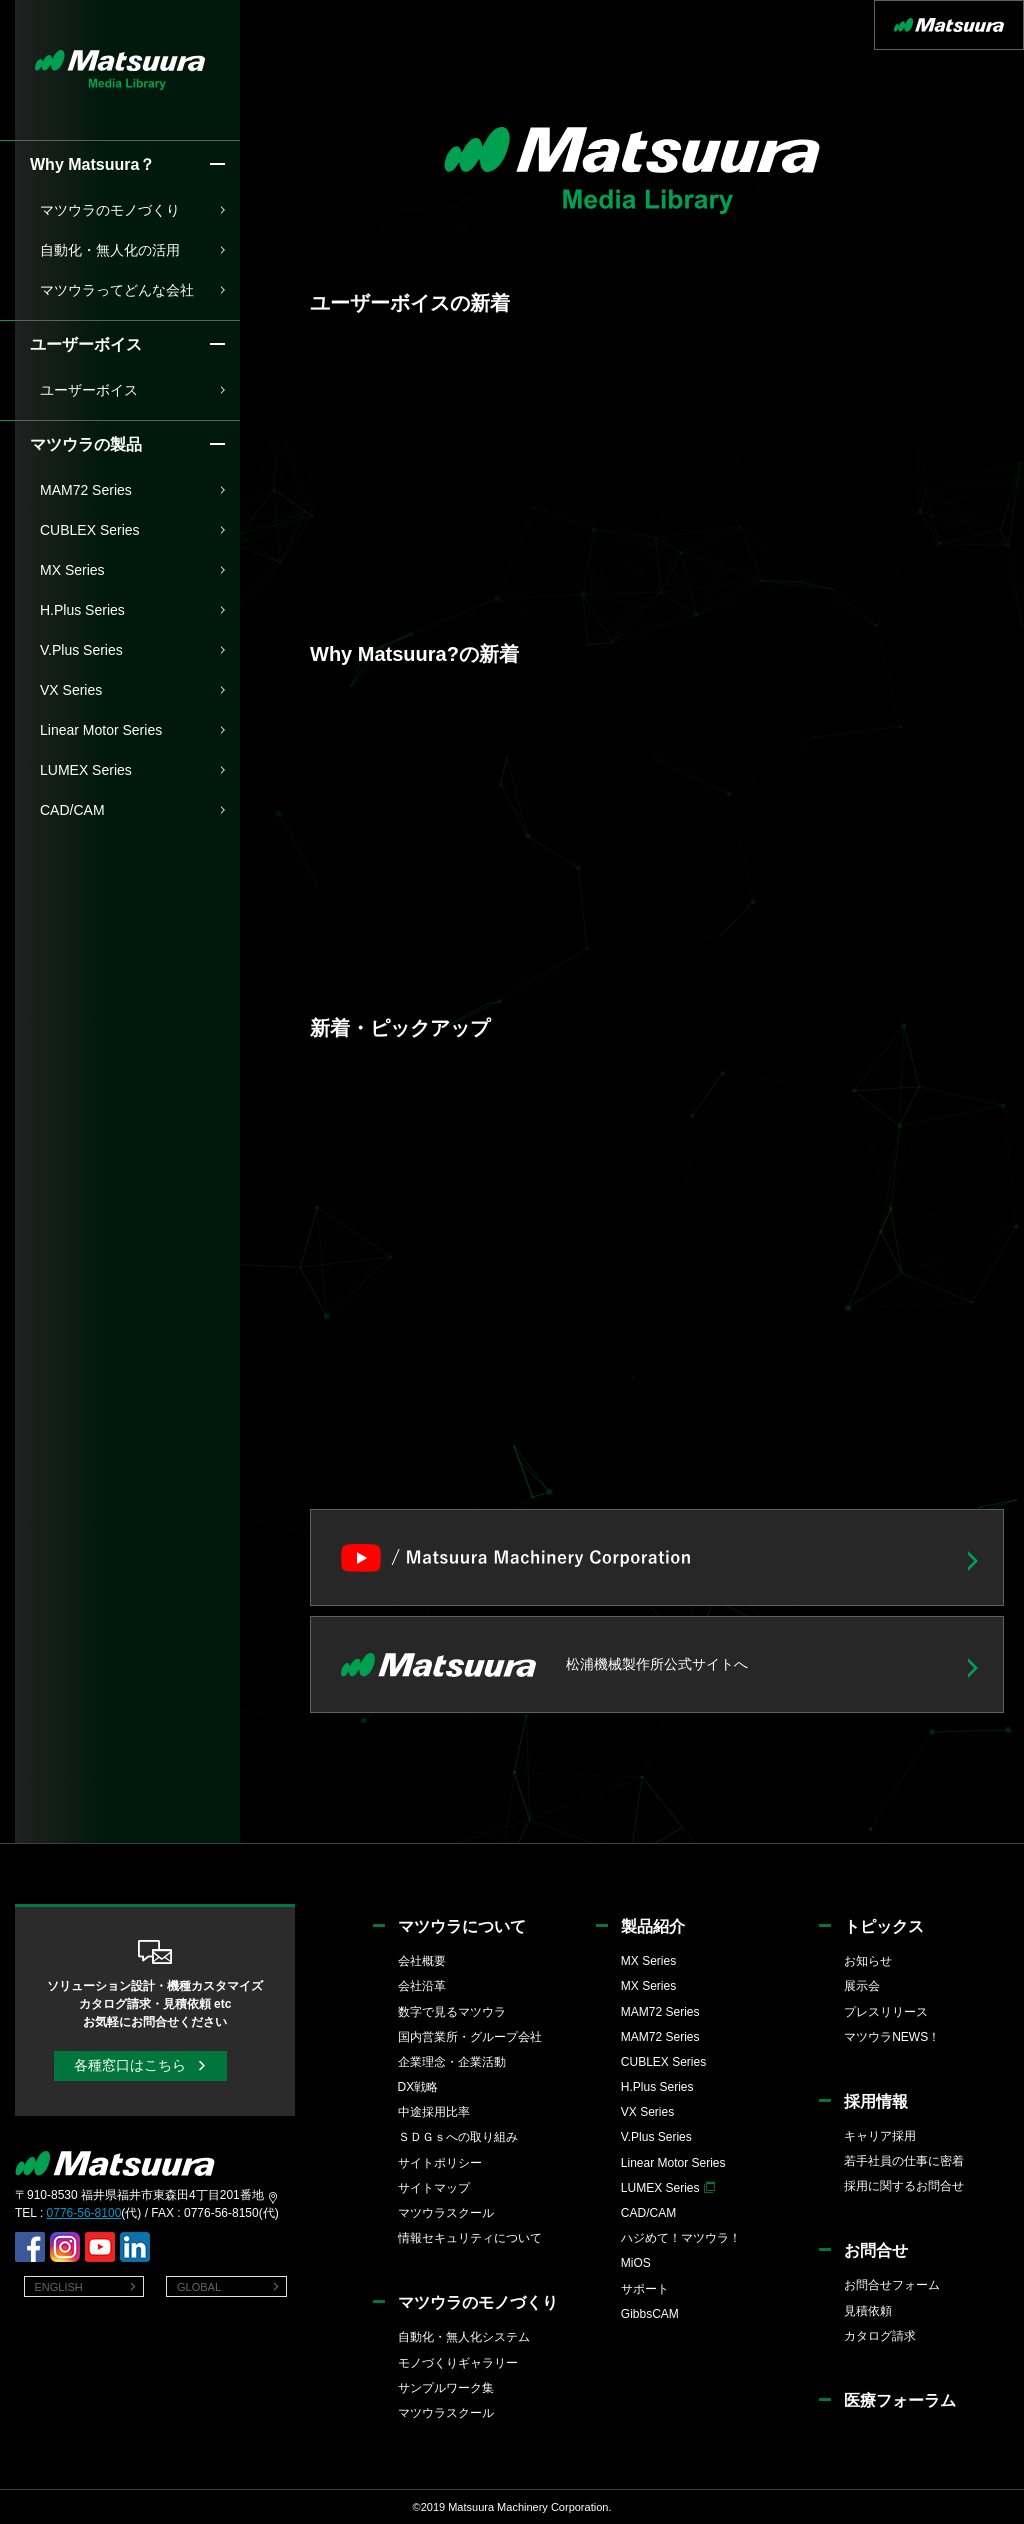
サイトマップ (434, 2188)
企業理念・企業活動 (452, 2062)
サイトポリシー (440, 2163)
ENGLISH (59, 2287)
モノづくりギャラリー (458, 2363)
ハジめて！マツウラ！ (681, 2238)
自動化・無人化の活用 (110, 250)
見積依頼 (868, 2311)
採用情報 (876, 2101)
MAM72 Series (86, 490)
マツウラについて (462, 1926)
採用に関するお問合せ (904, 2186)
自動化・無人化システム (464, 2337)
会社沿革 (422, 1986)
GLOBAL (199, 2287)
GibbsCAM (650, 2314)
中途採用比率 (434, 2112)
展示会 (862, 1986)
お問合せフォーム (892, 2285)
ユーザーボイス (89, 390)
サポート (645, 2289)
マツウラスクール (446, 2213)
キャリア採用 (880, 2136)
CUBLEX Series (90, 530)
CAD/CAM (72, 810)
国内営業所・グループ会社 (470, 2037)
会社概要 (422, 1961)
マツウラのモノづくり (110, 210)
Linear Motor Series (101, 730)
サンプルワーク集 (446, 2388)
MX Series (72, 570)
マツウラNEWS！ (892, 2037)
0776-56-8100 (84, 2213)
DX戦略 (418, 2087)
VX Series (71, 690)
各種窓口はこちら (130, 2065)
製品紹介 (653, 1926)
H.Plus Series (82, 610)
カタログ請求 (880, 2336)
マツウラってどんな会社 (117, 290)
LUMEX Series (86, 770)
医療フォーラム (900, 2400)
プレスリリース (886, 2012)
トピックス (884, 1926)
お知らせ (868, 1961)
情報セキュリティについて (470, 2238)
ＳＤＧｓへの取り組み (458, 2137)
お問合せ (876, 2250)
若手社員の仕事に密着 (904, 2161)
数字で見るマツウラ (452, 2012)
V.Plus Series (81, 650)
